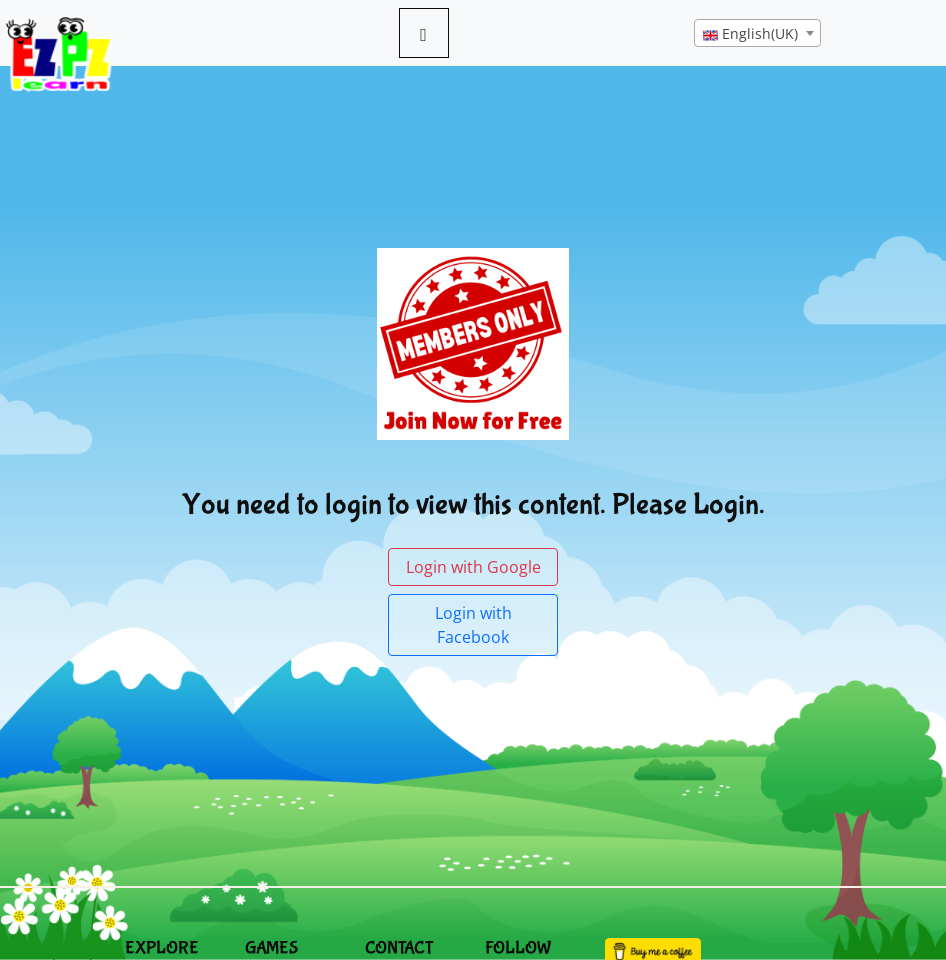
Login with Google (473, 567)
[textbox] (757, 34)
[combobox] (757, 33)
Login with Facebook (473, 625)
